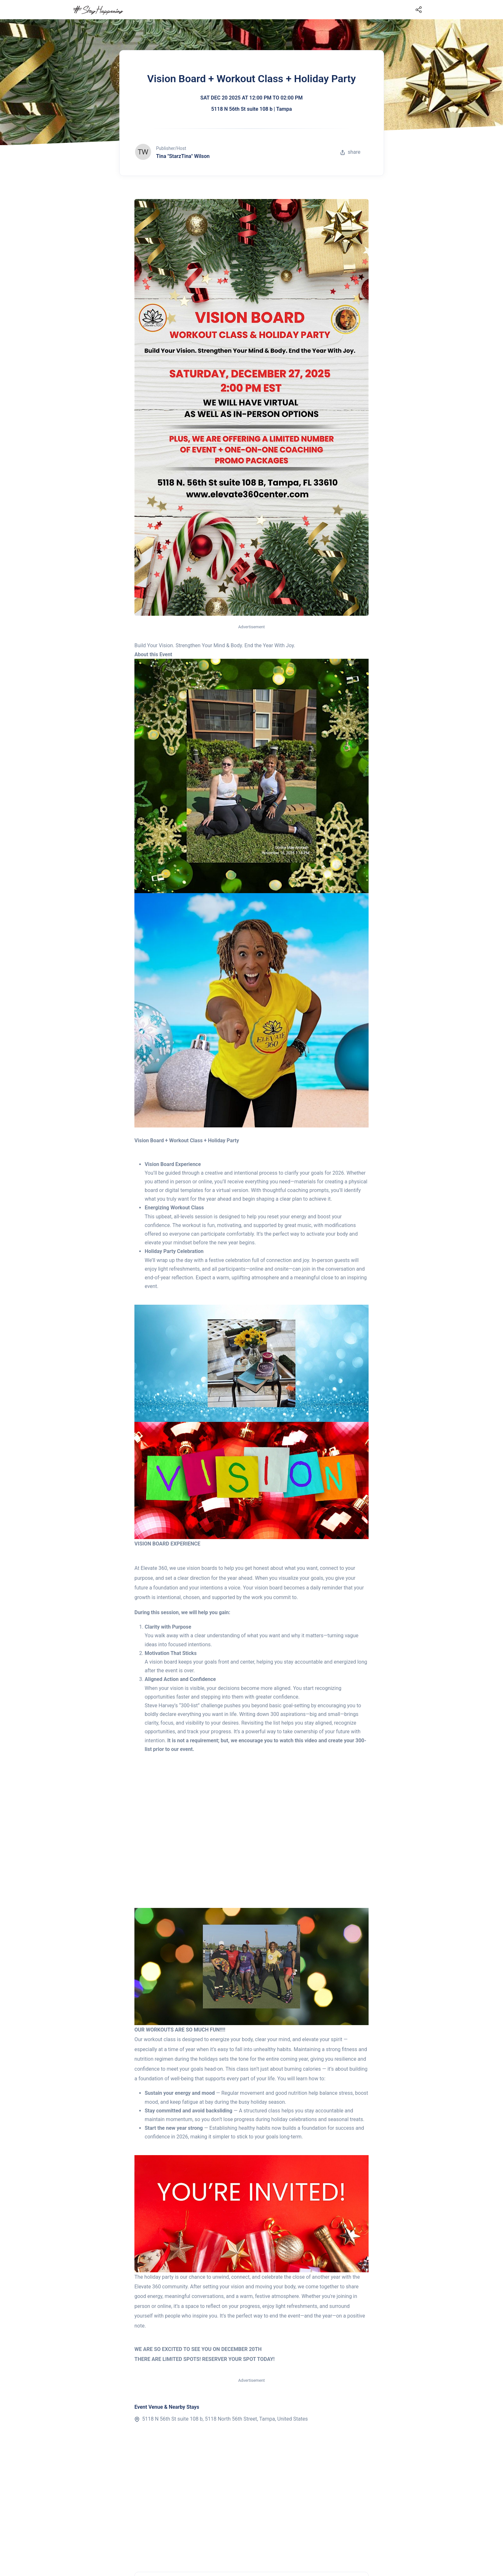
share (350, 152)
